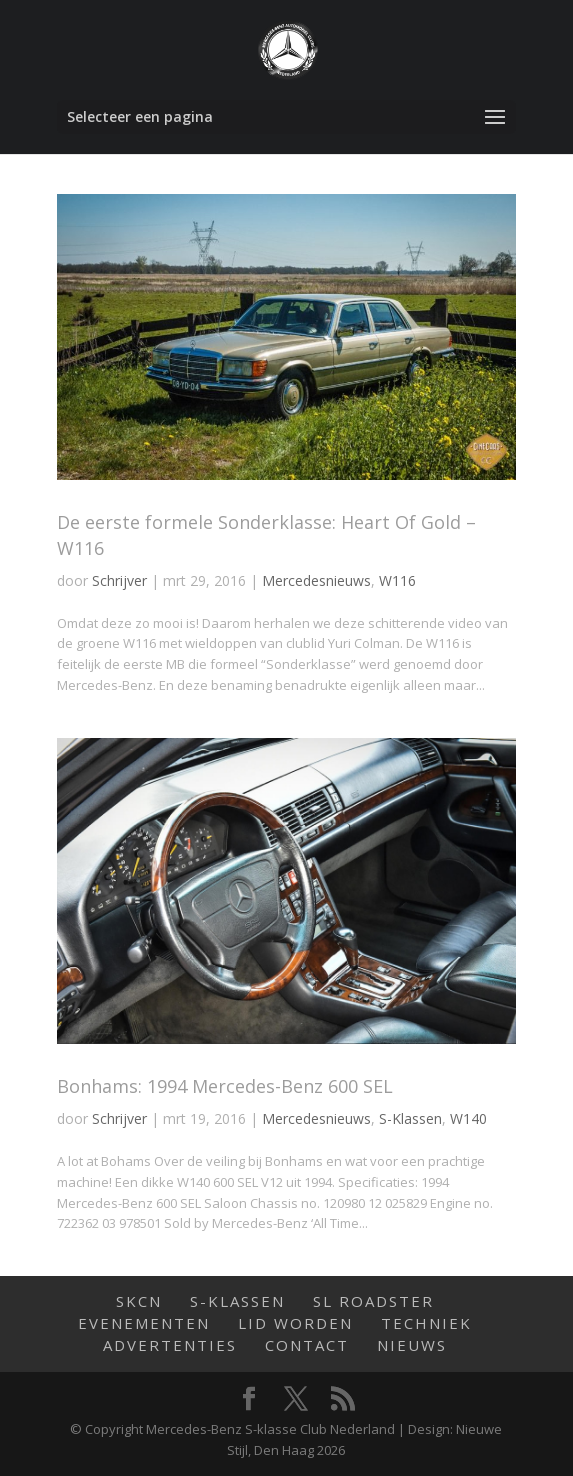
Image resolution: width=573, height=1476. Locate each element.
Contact (307, 1345)
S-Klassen (410, 1118)
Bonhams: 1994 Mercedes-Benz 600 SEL (225, 1086)
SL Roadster (373, 1301)
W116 (397, 580)
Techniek (426, 1323)
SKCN (139, 1301)
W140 (468, 1118)
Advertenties (170, 1345)
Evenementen (144, 1323)
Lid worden (295, 1323)
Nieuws (412, 1345)
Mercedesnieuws (316, 580)
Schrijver (119, 580)
